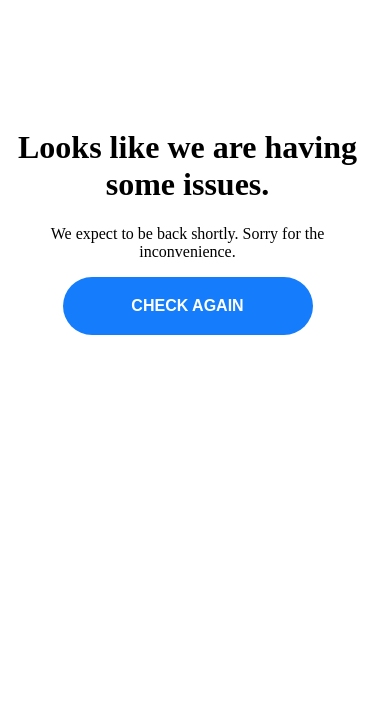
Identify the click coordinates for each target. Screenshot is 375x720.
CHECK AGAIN (187, 305)
